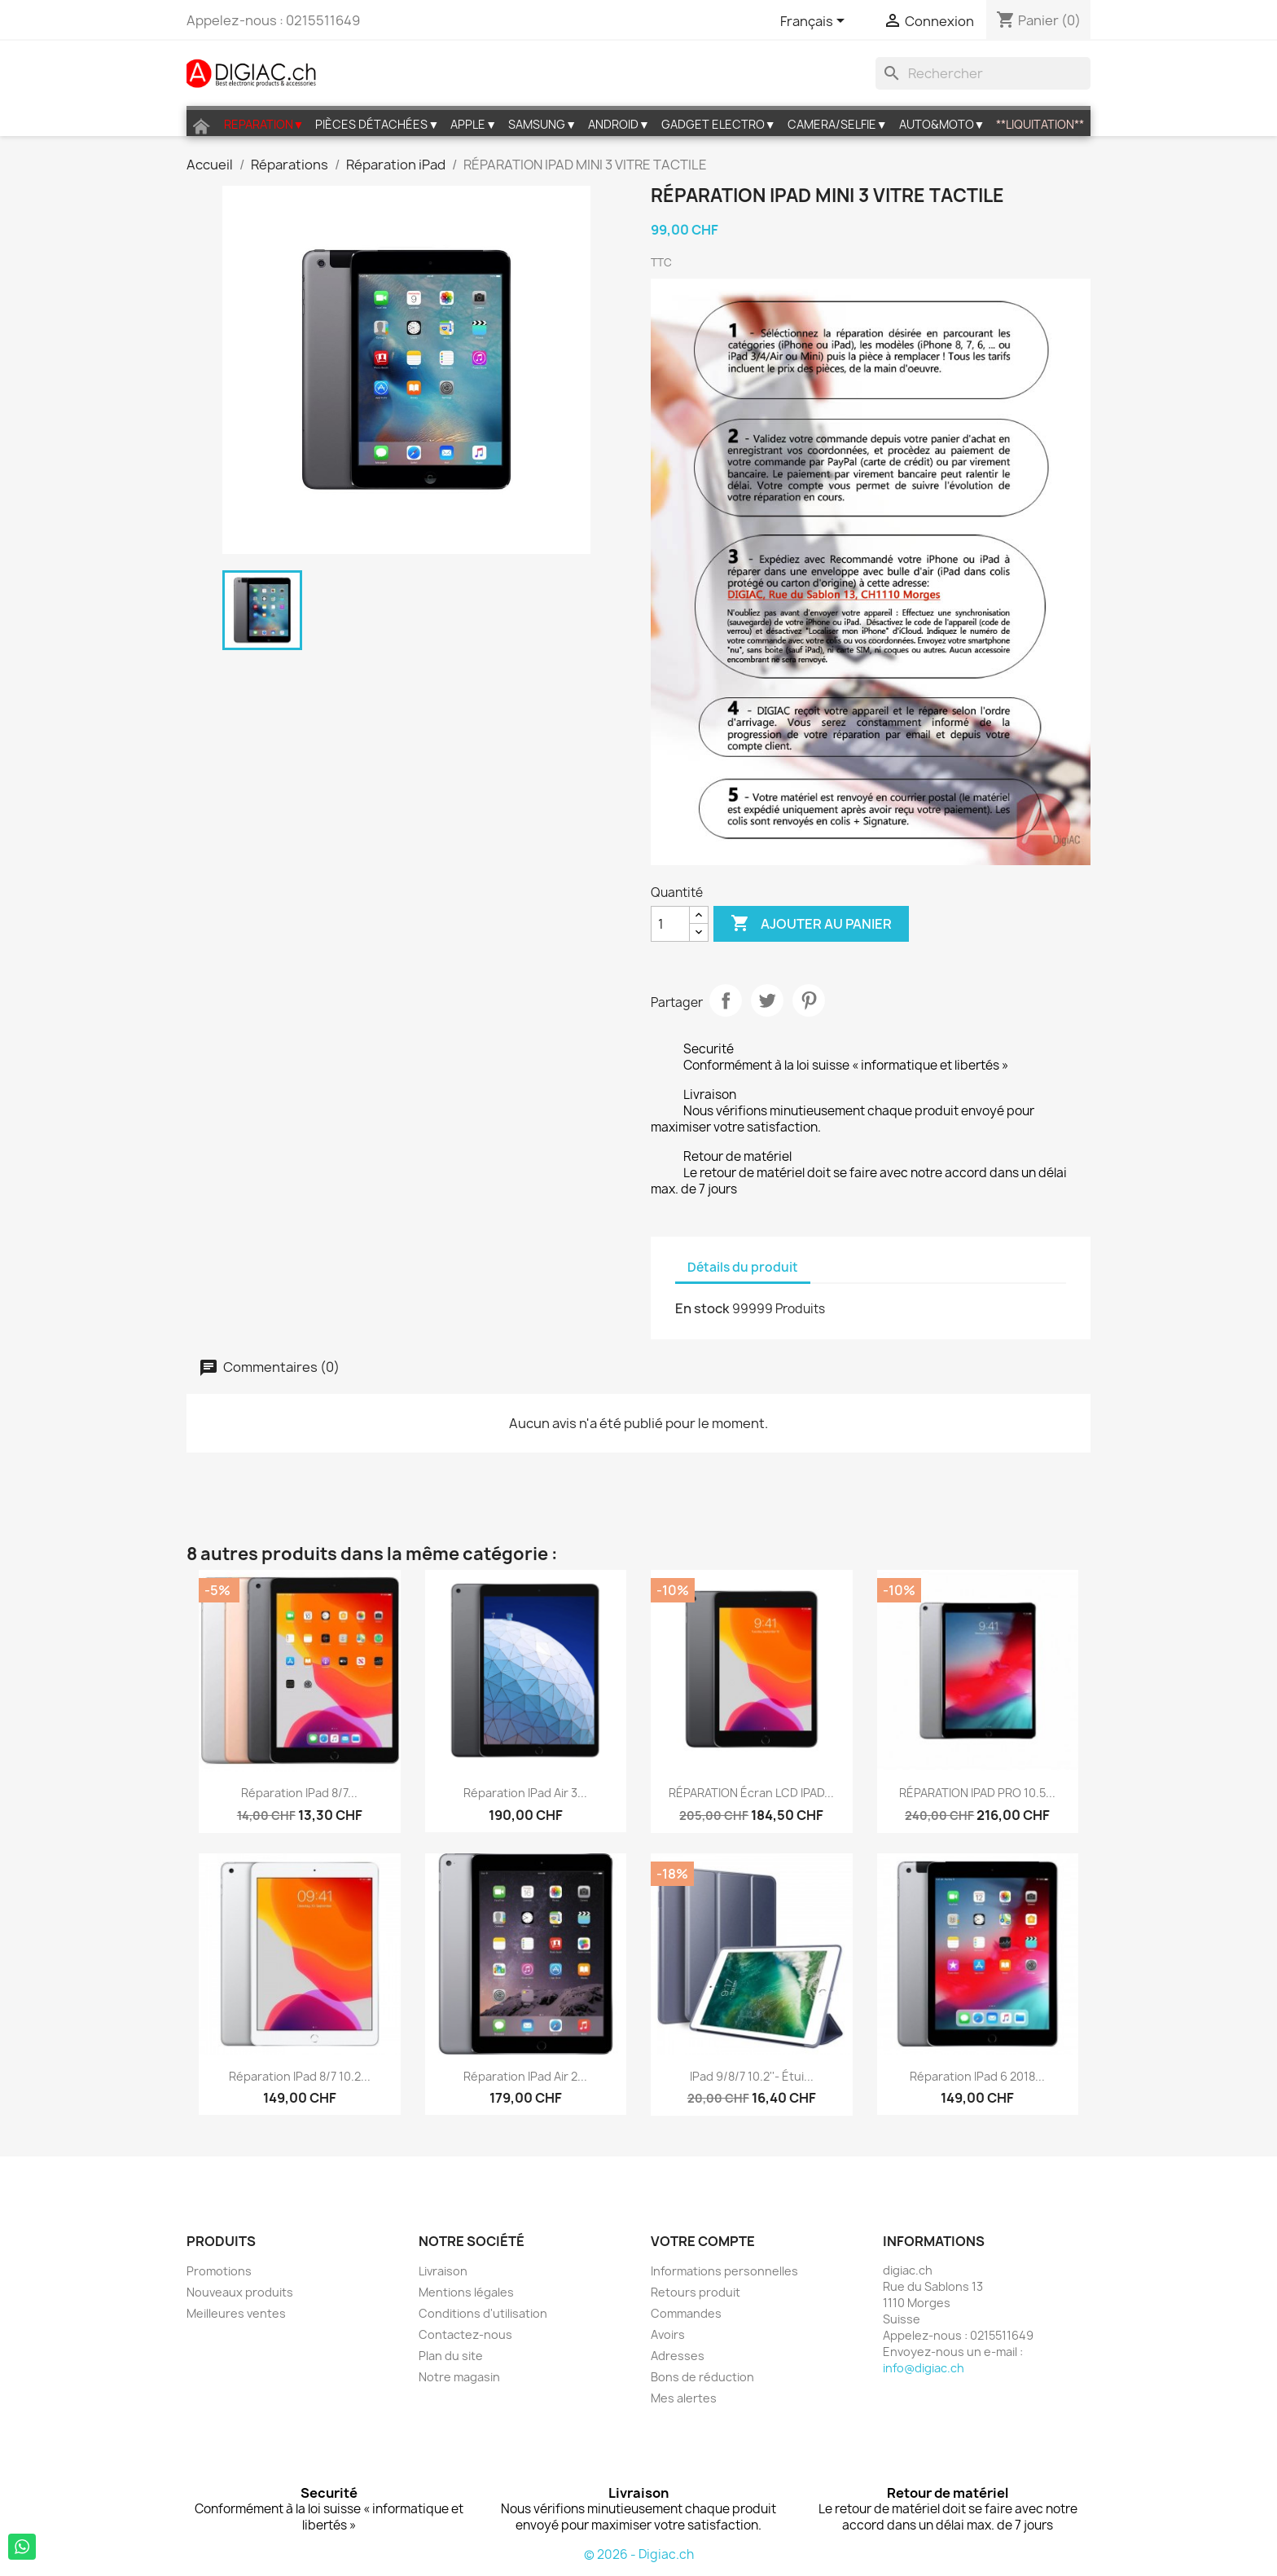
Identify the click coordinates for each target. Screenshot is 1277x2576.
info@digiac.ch (923, 2368)
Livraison (443, 2271)
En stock (702, 1308)
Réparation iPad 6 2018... (977, 2076)
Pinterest (808, 1000)
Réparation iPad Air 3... (525, 1792)
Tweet (767, 1000)
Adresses (677, 2355)
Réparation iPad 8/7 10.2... (300, 2076)
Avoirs (668, 2334)
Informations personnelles (724, 2271)
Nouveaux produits (240, 2292)
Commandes (686, 2313)
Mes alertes (684, 2398)
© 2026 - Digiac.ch (639, 2554)
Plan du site (451, 2355)
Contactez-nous (465, 2334)
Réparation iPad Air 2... (525, 2076)
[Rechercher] (982, 73)
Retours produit (695, 2292)
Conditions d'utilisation (483, 2313)
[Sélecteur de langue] (815, 22)
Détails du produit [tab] (742, 1267)
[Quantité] (670, 924)
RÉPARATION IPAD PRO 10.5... (977, 1792)
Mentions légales (466, 2292)
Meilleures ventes (236, 2313)
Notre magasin (459, 2377)
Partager (725, 1000)
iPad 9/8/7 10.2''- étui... (752, 2076)
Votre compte (703, 2241)
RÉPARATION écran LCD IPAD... (751, 1792)
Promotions (219, 2271)
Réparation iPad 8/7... (299, 1792)
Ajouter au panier (811, 923)
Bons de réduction (702, 2377)
